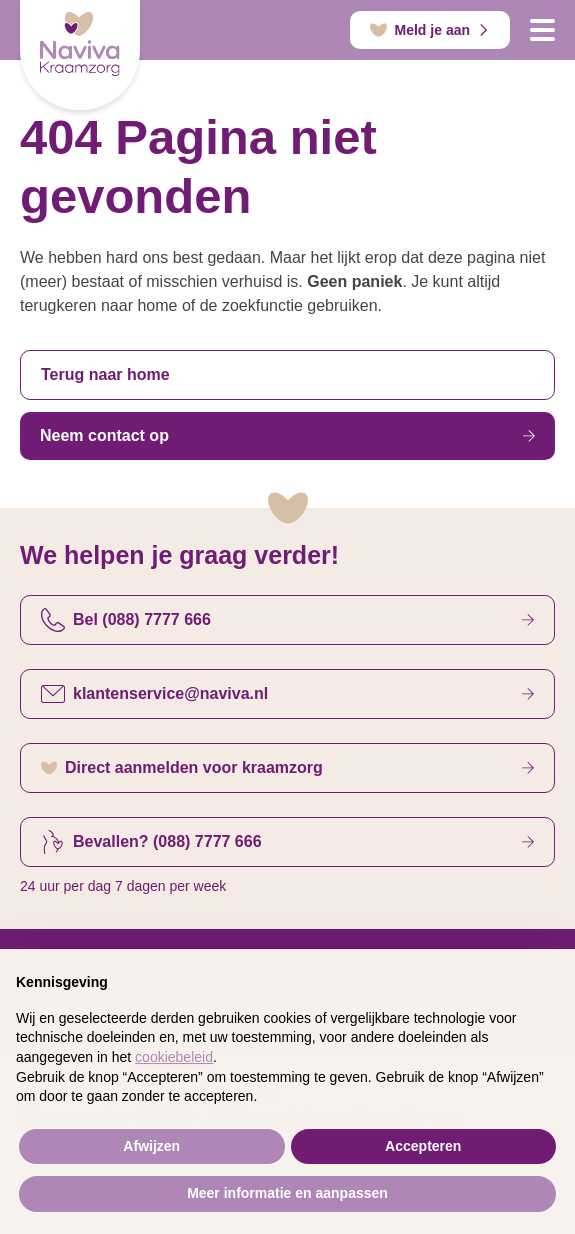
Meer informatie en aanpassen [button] (287, 1198)
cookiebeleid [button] (174, 1062)
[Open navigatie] (542, 30)
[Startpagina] (80, 55)
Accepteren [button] (423, 1151)
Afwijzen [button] (151, 1151)
